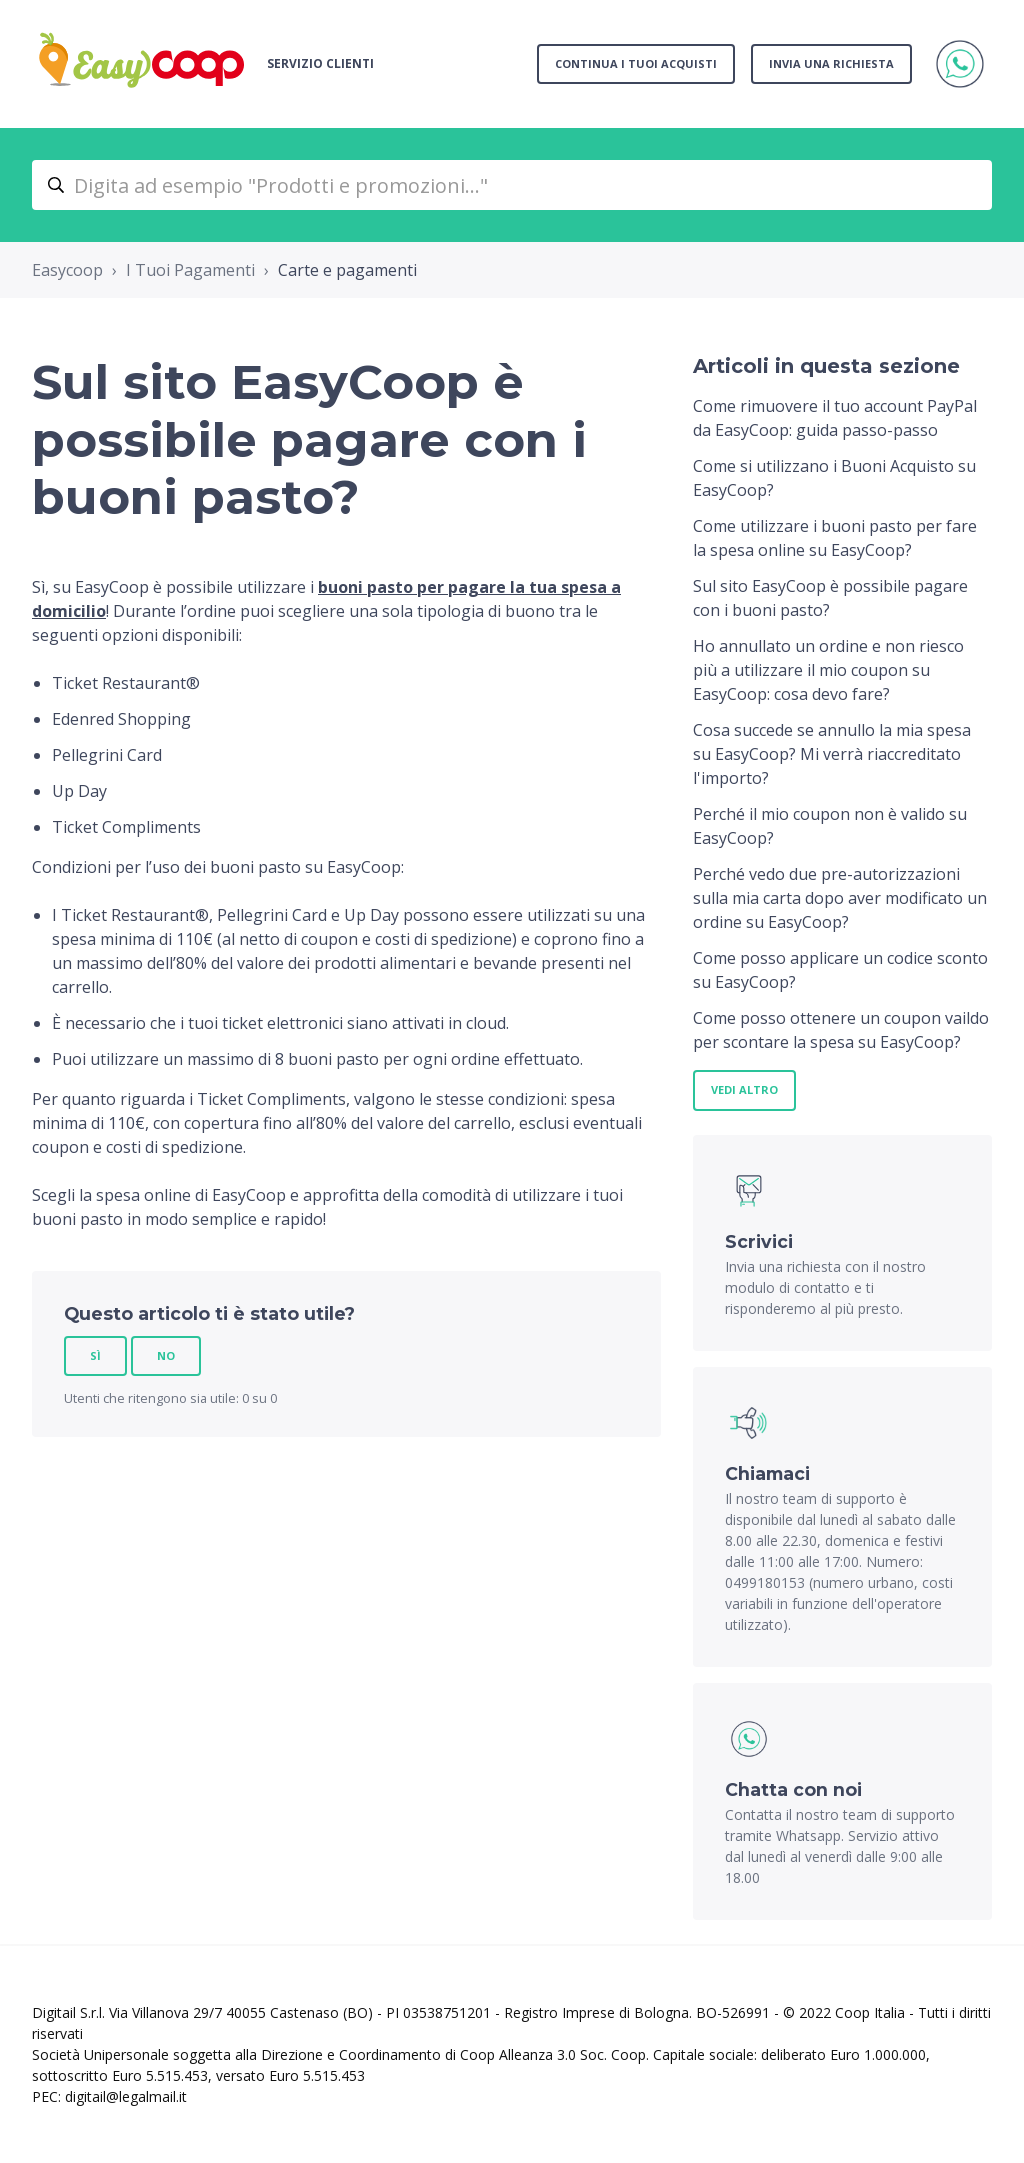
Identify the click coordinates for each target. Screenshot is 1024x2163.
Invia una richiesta (831, 63)
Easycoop (67, 270)
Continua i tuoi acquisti (636, 63)
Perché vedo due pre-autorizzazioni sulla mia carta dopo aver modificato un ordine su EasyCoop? (840, 898)
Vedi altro (744, 1089)
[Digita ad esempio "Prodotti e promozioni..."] (512, 185)
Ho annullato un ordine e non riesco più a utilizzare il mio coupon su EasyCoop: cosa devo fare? (828, 670)
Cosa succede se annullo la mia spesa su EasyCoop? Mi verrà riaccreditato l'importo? (832, 754)
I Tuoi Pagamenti (190, 270)
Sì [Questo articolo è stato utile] (95, 1355)
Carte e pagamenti (347, 270)
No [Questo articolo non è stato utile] (166, 1355)
